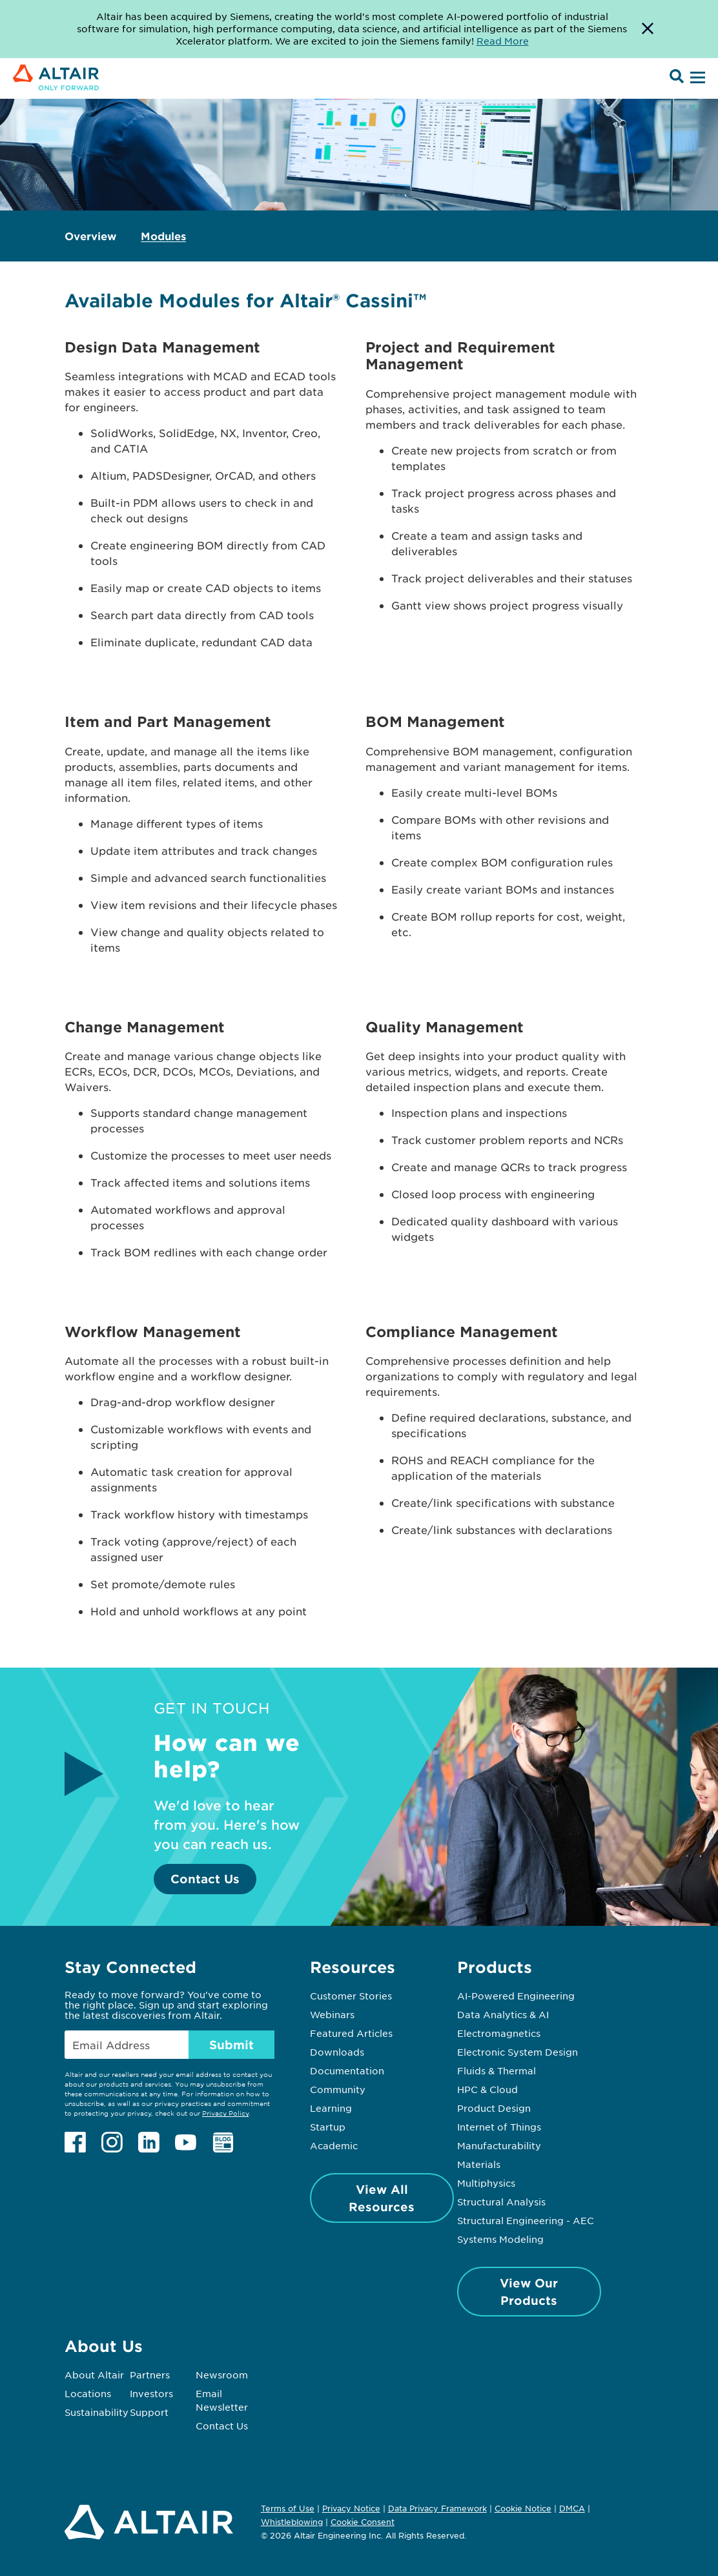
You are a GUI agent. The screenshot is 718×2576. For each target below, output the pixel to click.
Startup (327, 2126)
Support (149, 2412)
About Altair (94, 2374)
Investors (151, 2393)
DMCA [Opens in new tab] (572, 2508)
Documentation (347, 2070)
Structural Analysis (501, 2201)
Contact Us (205, 1879)
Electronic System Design (517, 2052)
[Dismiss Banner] (647, 29)
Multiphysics (486, 2183)
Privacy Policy (225, 2113)
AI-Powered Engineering (516, 1995)
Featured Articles (351, 2033)
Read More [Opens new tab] (503, 40)
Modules (163, 236)
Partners (150, 2374)
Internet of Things (499, 2126)
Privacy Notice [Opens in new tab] (351, 2508)
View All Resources (382, 2198)
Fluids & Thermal (496, 2070)
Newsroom (222, 2374)
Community (337, 2089)
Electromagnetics (498, 2033)
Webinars (332, 2014)
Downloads (337, 2052)
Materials (478, 2164)
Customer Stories (351, 1995)
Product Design (494, 2108)
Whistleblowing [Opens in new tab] (292, 2522)
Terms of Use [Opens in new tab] (287, 2508)
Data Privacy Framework (437, 2508)
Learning (331, 2108)
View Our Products (529, 2291)
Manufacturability (499, 2145)
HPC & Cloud (487, 2089)
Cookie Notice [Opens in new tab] (523, 2508)
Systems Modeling (500, 2239)
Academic (334, 2145)
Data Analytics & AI (503, 2014)
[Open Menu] (696, 78)
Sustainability (96, 2412)
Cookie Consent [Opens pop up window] (363, 2522)
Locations (88, 2393)
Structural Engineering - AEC (525, 2220)
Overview (90, 236)
